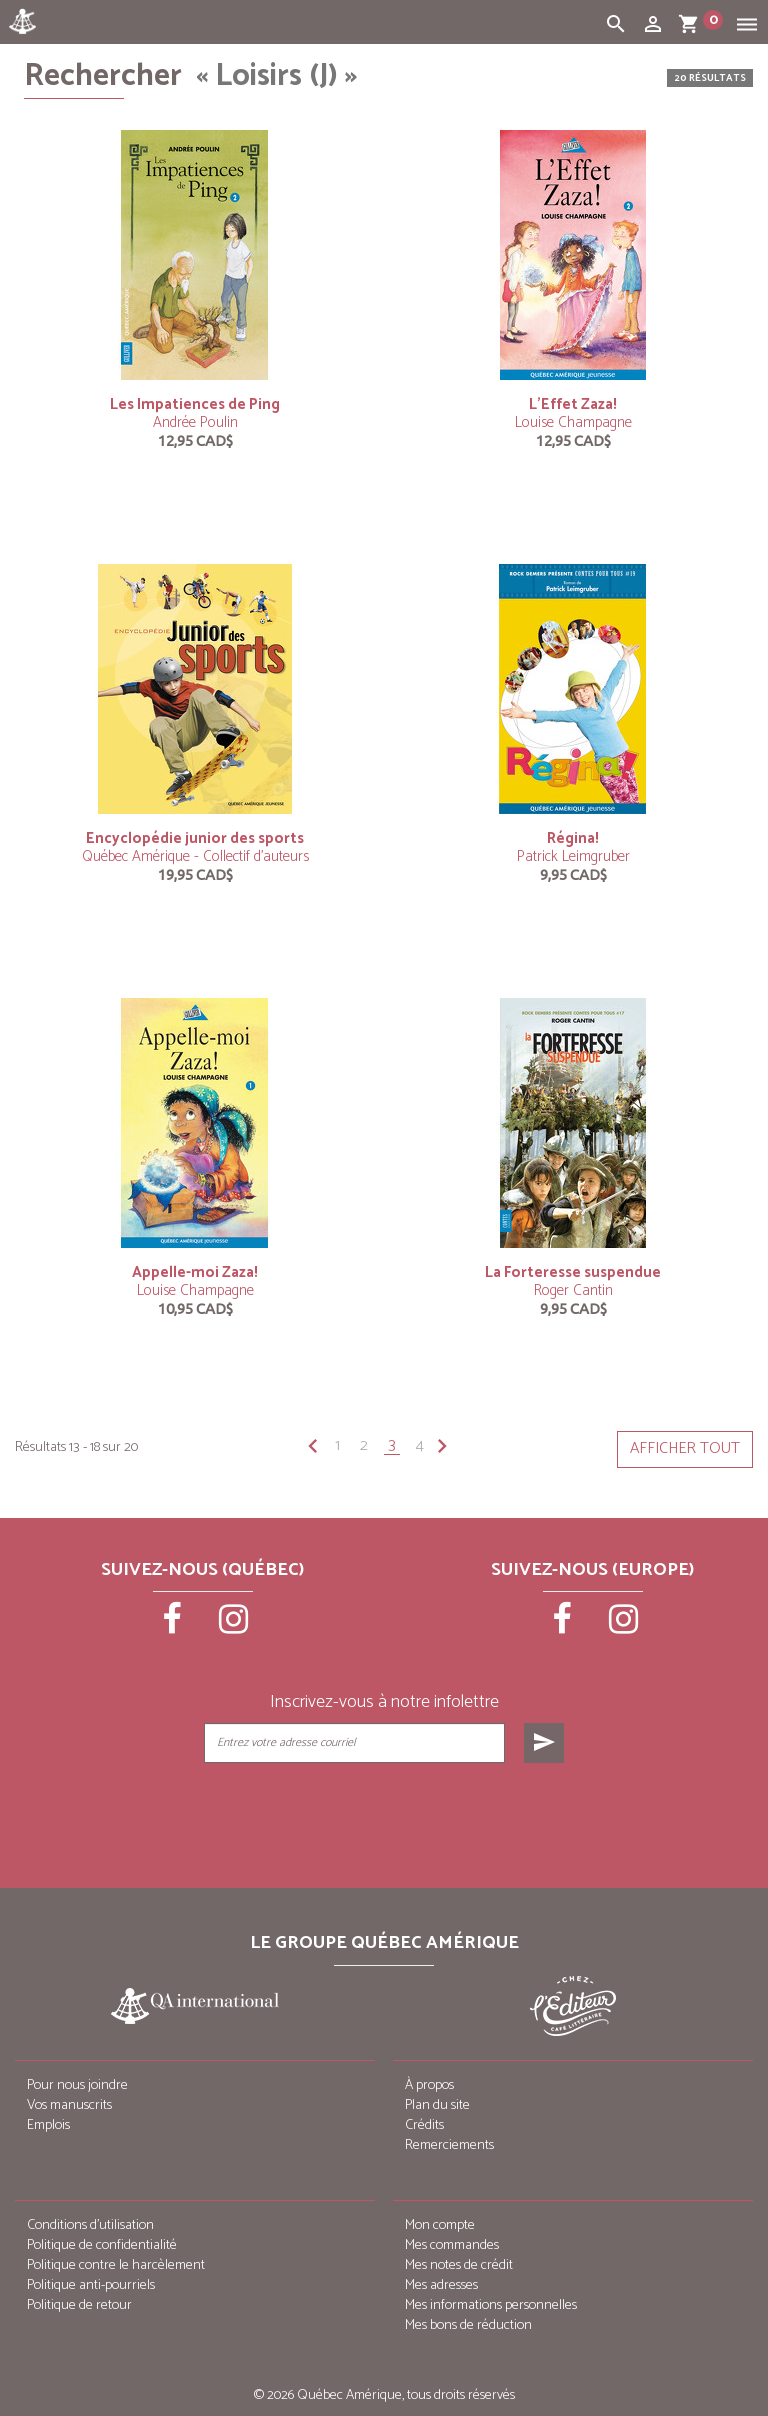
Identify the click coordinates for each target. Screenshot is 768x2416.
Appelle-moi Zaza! (195, 1272)
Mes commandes (452, 2245)
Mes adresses (441, 2285)
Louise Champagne (573, 422)
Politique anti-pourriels (91, 2285)
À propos (429, 2085)
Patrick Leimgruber (573, 856)
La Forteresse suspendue (573, 1272)
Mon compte (440, 2225)
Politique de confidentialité (102, 2245)
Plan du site (437, 2105)
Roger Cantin (573, 1290)
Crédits (424, 2125)
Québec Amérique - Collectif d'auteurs (195, 856)
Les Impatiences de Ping (195, 404)
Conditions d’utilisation (90, 2225)
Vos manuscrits (69, 2105)
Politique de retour (79, 2305)
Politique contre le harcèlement (116, 2265)
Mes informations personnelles (491, 2305)
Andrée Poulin (195, 422)
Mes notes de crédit (459, 2265)
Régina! (573, 838)
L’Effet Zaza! (573, 404)
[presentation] (386, 1813)
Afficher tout (685, 1448)
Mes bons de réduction (468, 2325)
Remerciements (449, 2145)
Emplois (48, 2125)
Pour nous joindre (77, 2085)
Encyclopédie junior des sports (195, 838)
